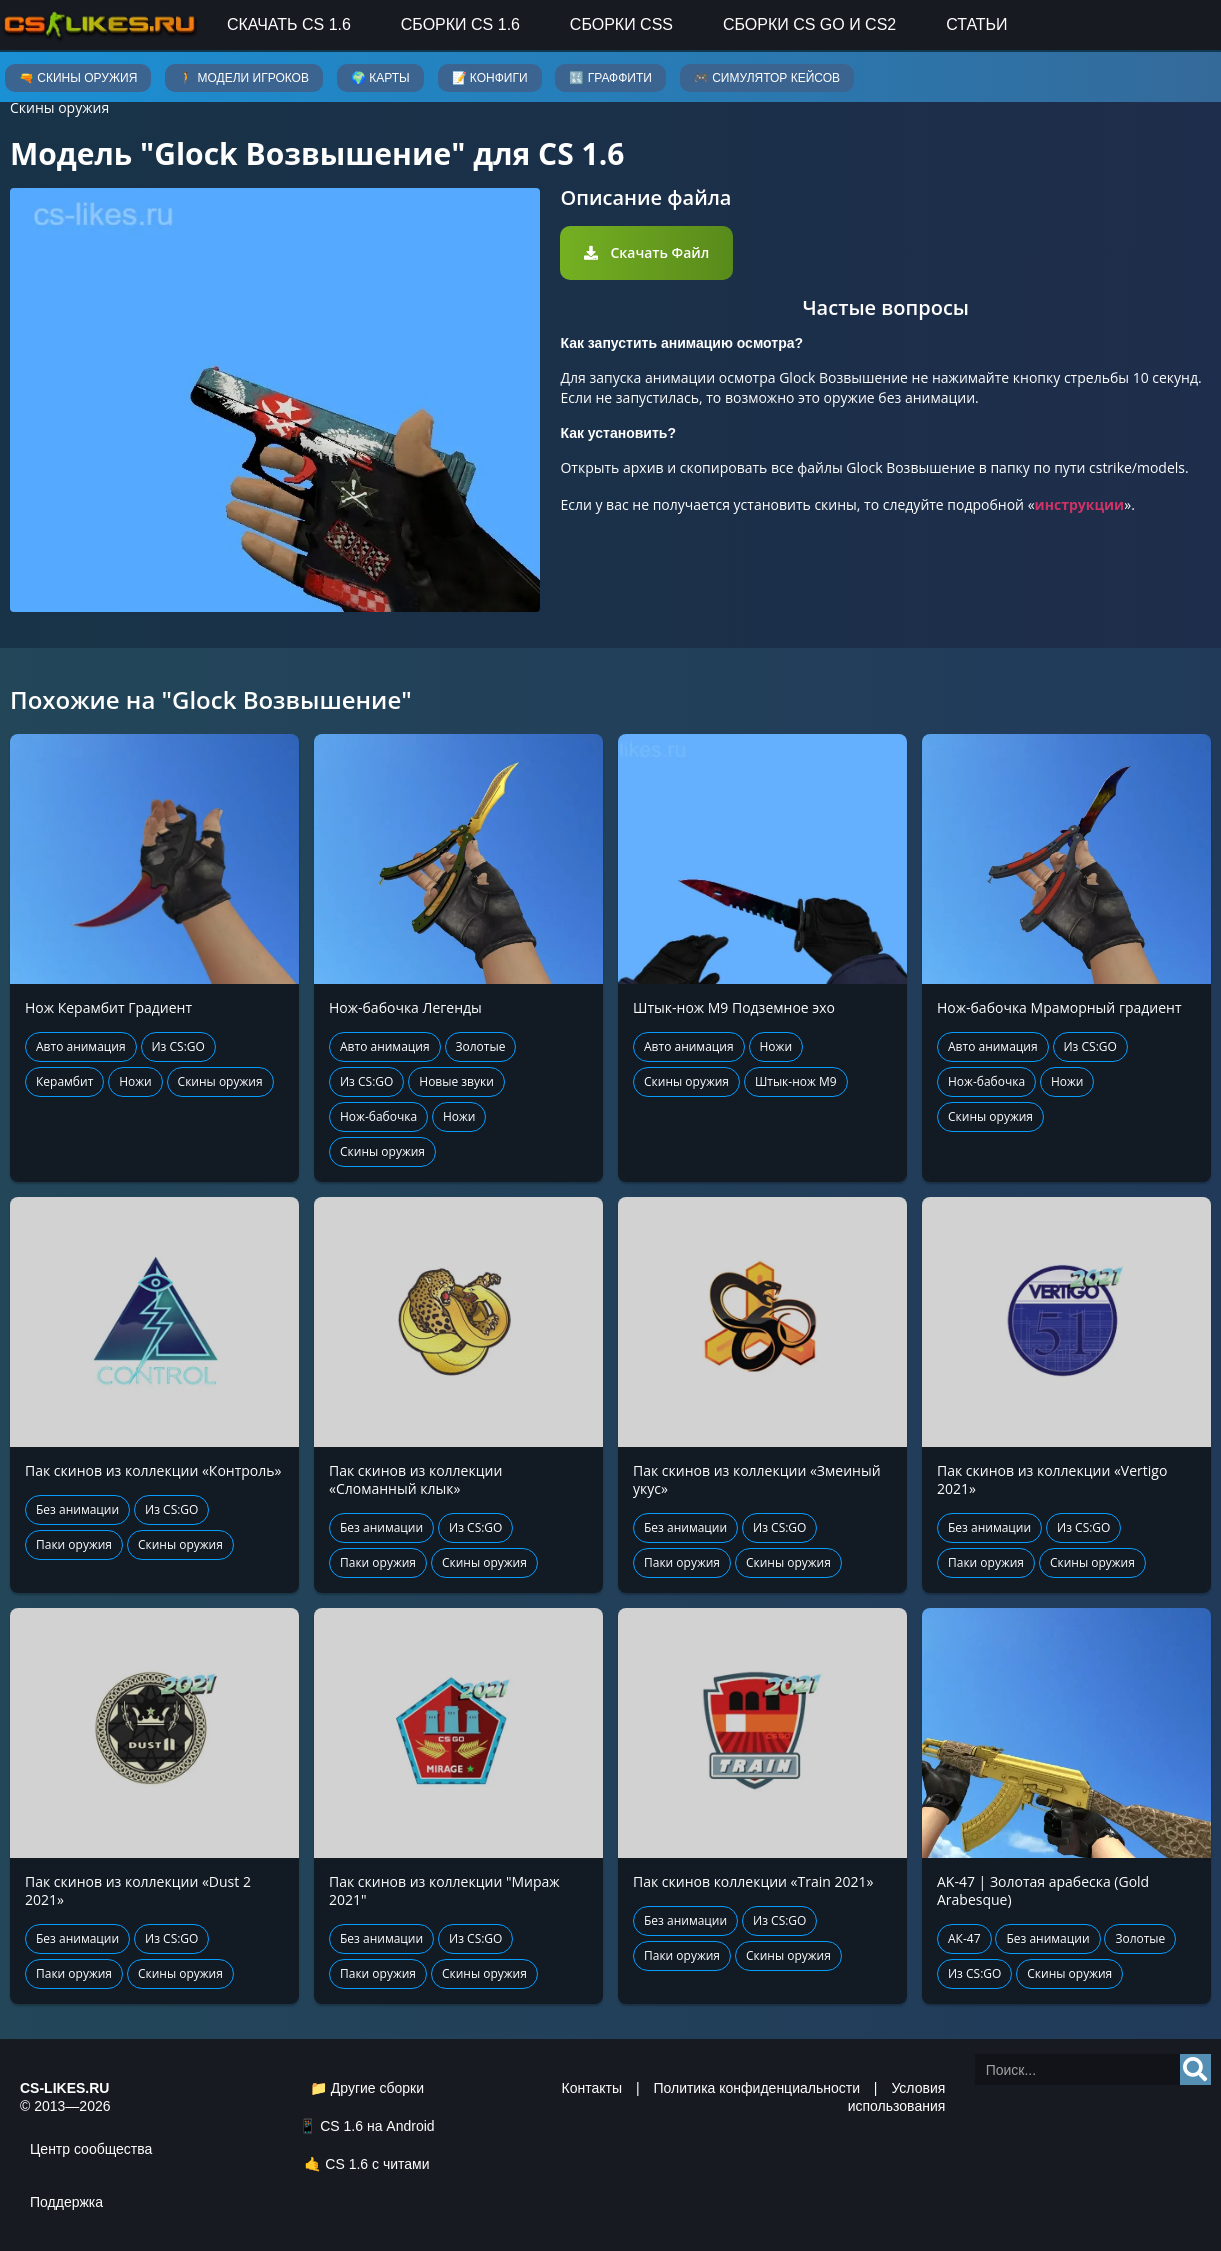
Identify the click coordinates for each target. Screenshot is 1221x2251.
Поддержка (66, 2202)
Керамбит (64, 1081)
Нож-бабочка (378, 1116)
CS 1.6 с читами (377, 2164)
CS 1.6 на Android (377, 2126)
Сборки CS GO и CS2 (809, 24)
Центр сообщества (91, 2149)
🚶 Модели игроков (244, 78)
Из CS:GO (178, 1046)
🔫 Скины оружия (78, 78)
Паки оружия (74, 1544)
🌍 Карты (380, 78)
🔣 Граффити (610, 78)
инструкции (1080, 504)
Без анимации (77, 1509)
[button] (646, 253)
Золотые (481, 1046)
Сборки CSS (621, 24)
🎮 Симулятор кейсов (767, 78)
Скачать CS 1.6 (289, 24)
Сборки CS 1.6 (460, 24)
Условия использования (897, 2097)
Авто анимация (81, 1046)
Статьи (976, 24)
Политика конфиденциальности (756, 2088)
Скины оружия (59, 107)
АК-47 (964, 1938)
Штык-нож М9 (796, 1081)
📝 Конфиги (490, 78)
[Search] (1195, 2069)
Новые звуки (456, 1081)
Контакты (592, 2088)
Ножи (135, 1081)
